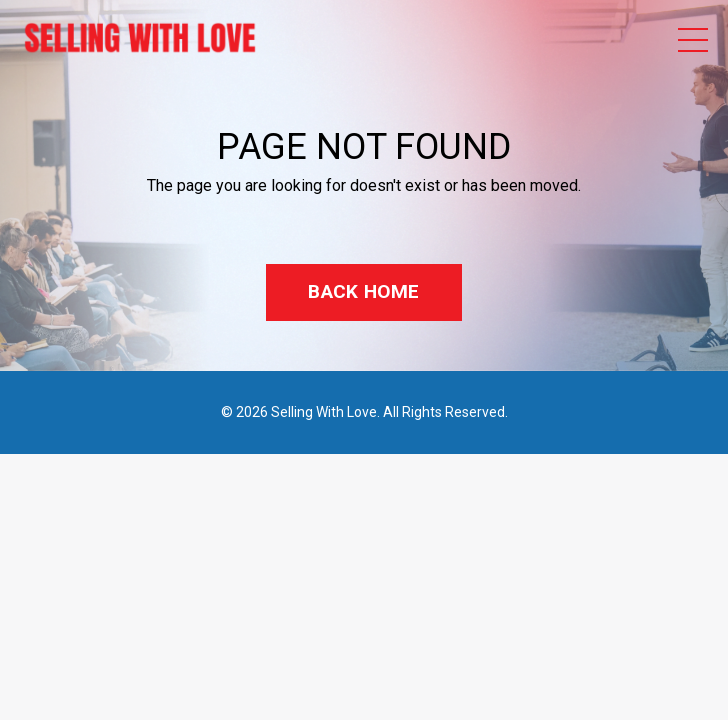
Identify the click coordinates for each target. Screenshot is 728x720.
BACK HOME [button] (363, 291)
